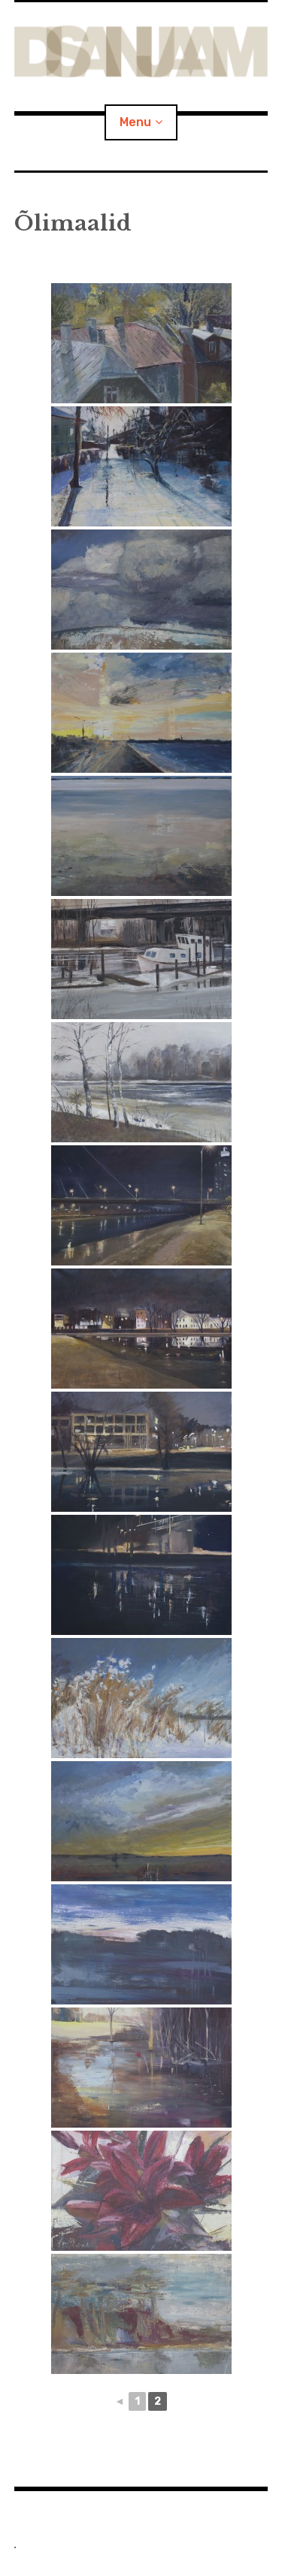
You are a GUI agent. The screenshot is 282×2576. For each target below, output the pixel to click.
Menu (135, 122)
